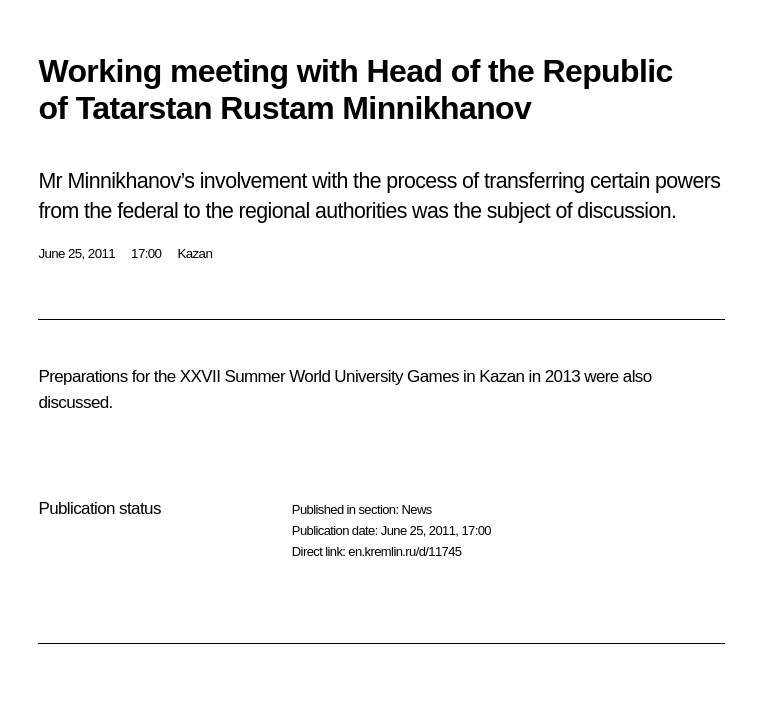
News (416, 509)
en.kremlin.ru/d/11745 (404, 551)
